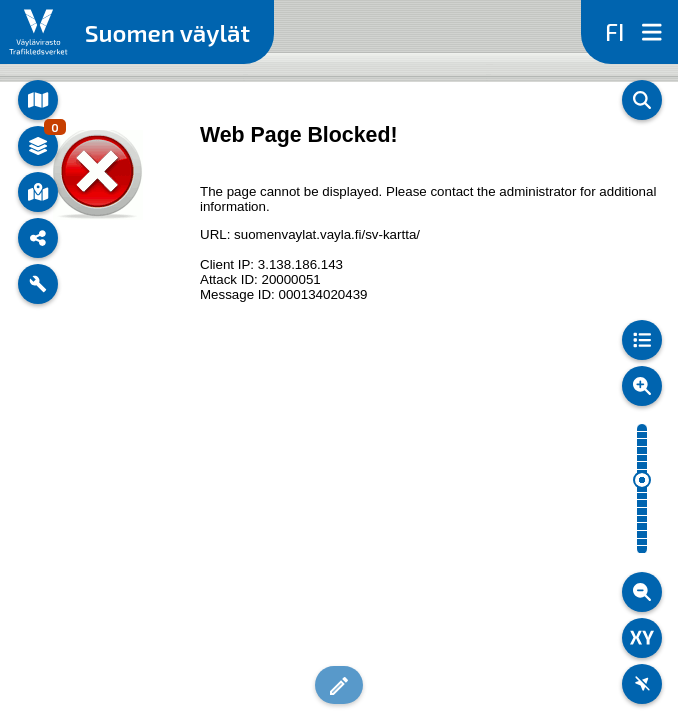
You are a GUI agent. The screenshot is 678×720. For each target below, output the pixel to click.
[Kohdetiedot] (38, 192)
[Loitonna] (642, 592)
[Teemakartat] (38, 100)
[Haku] (642, 100)
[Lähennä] (642, 386)
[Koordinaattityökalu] (642, 638)
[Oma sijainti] (642, 684)
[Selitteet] (642, 340)
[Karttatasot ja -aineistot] (38, 146)
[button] (339, 685)
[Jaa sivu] (38, 238)
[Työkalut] (38, 284)
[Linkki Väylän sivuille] (38, 32)
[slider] (642, 480)
